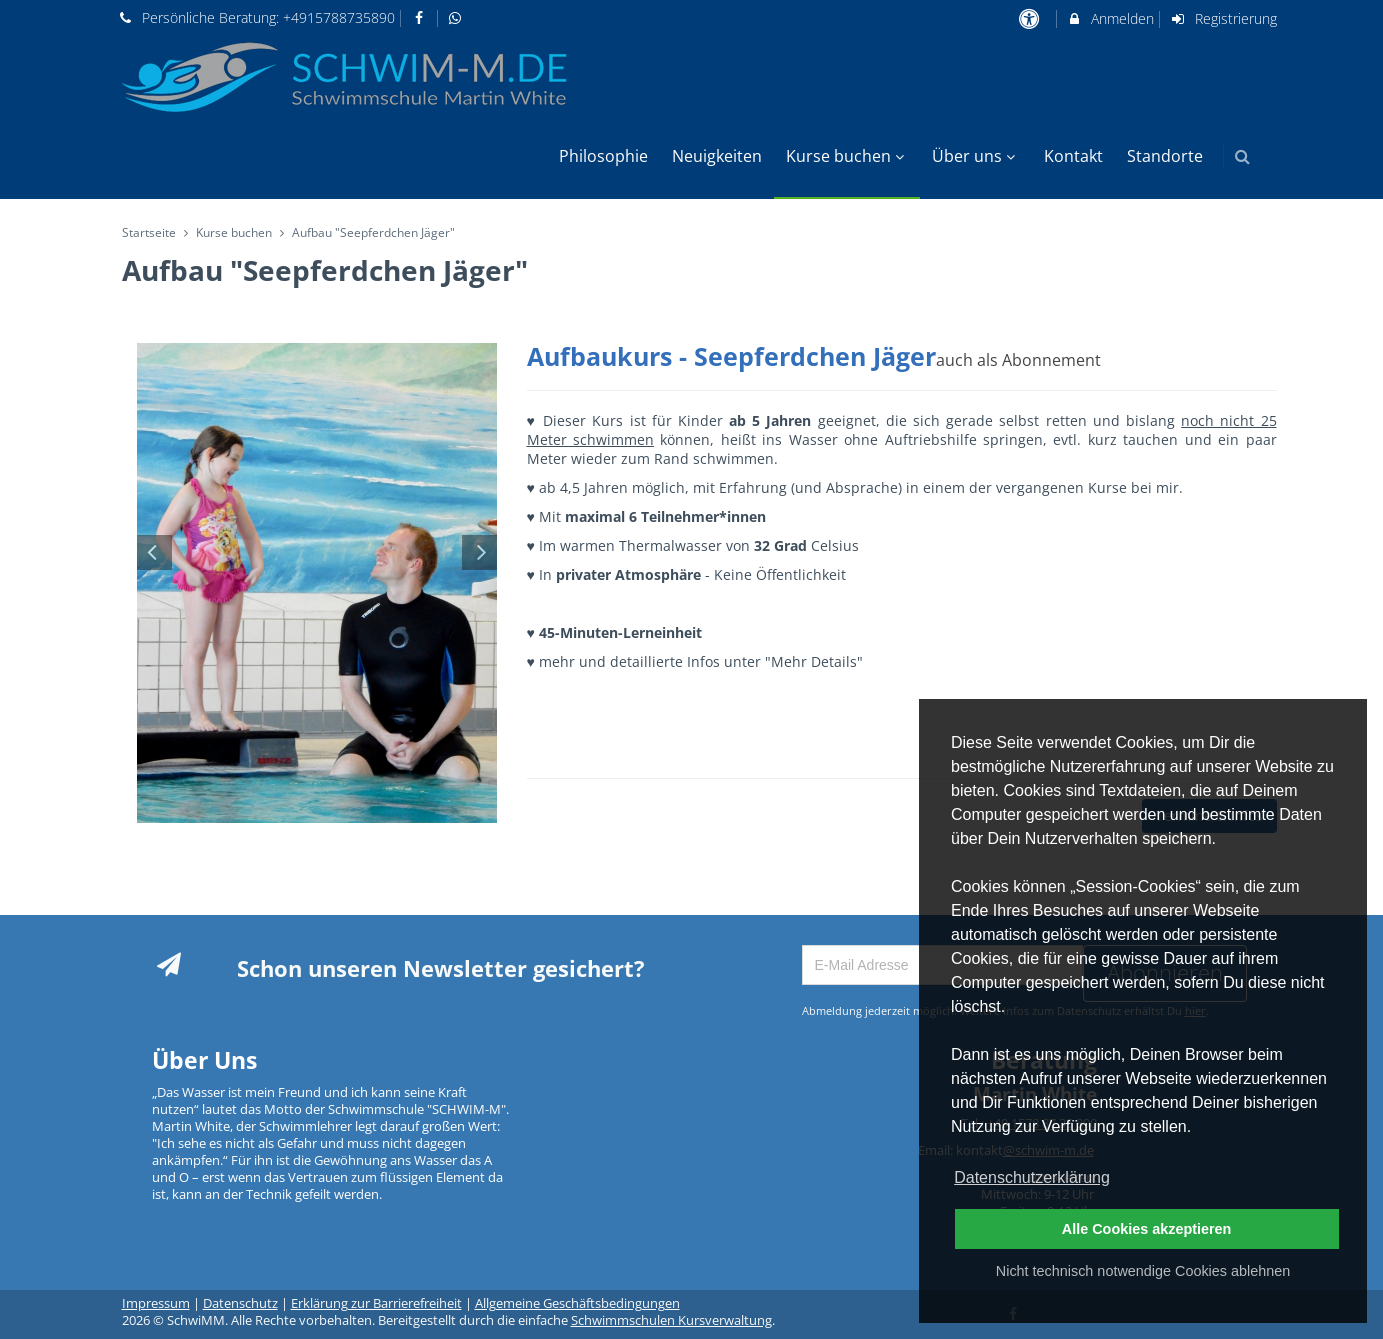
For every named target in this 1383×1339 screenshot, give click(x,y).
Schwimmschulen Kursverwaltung (671, 1320)
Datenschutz (240, 1303)
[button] (1242, 156)
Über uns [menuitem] (976, 156)
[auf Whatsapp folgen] (458, 17)
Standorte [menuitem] (1165, 156)
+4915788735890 (339, 17)
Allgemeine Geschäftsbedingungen (577, 1303)
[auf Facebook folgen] (421, 17)
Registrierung (1223, 18)
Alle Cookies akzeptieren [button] (1147, 1229)
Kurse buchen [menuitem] (847, 156)
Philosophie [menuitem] (603, 156)
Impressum (156, 1303)
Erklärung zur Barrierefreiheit (376, 1303)
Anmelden (1110, 18)
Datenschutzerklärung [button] (1032, 1177)
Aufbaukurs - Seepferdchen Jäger (814, 356)
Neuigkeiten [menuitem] (717, 156)
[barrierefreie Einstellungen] (1031, 18)
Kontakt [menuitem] (1073, 156)
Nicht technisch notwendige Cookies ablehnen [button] (1143, 1271)
